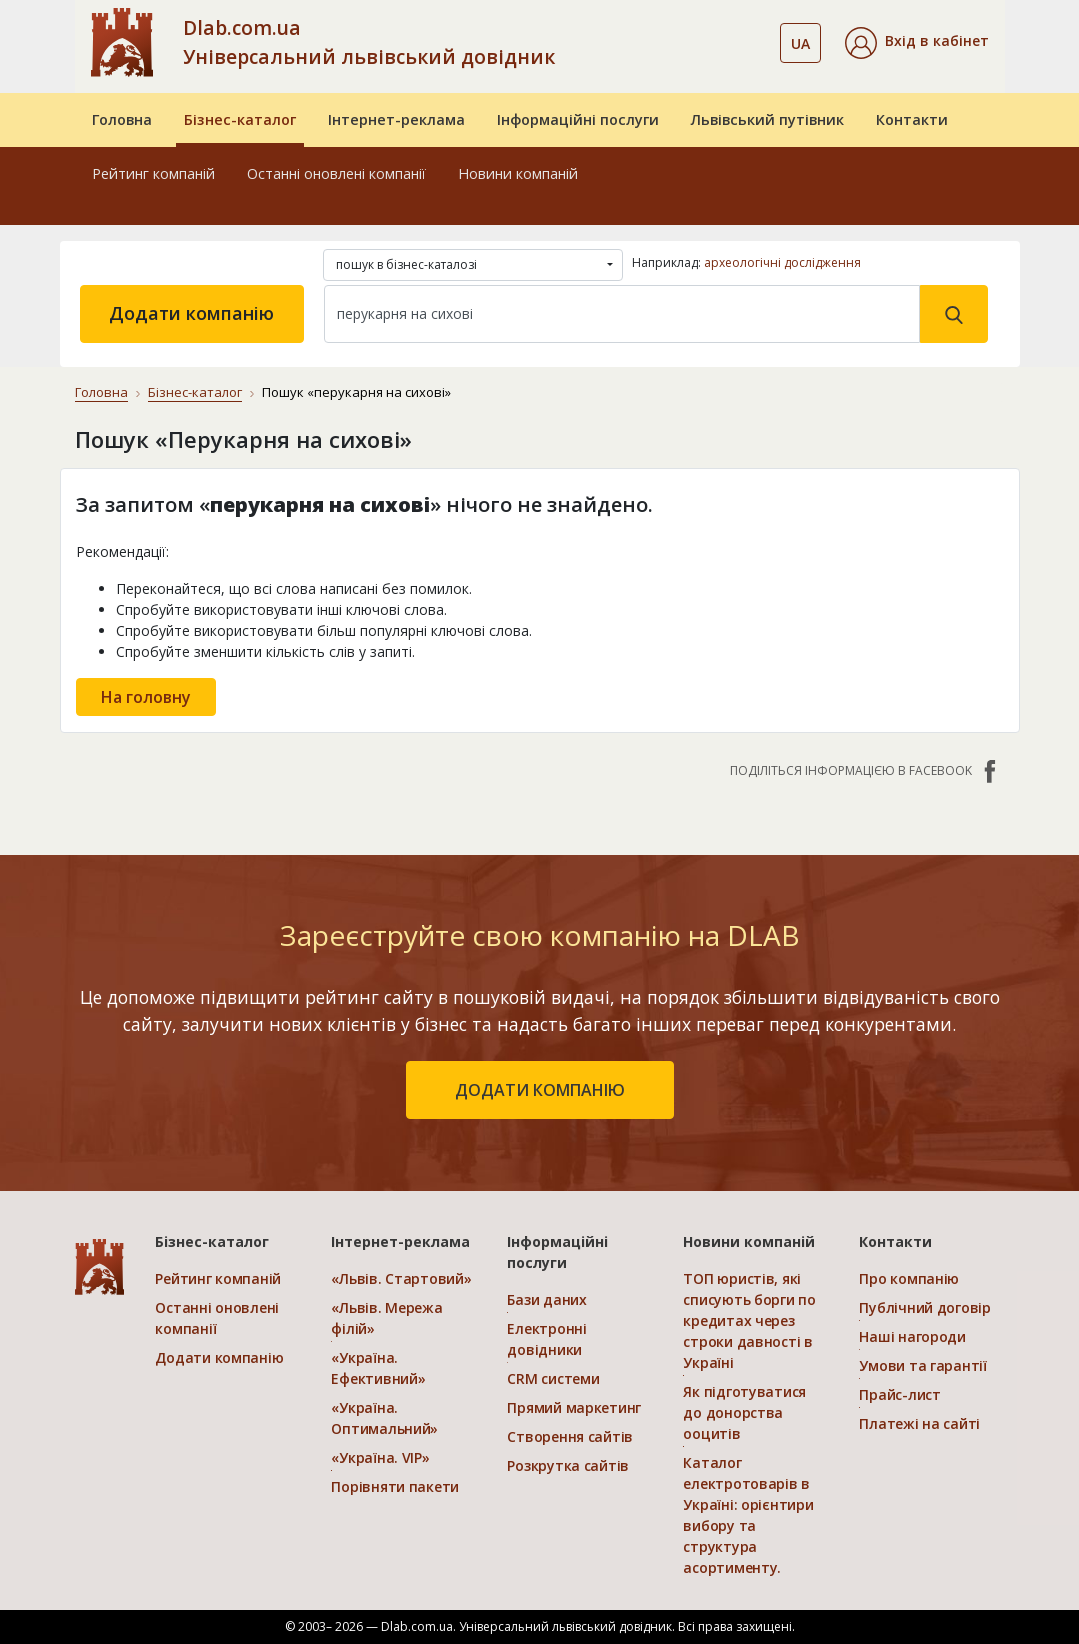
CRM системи (553, 1378)
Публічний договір (924, 1307)
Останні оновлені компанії (336, 173)
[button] (917, 43)
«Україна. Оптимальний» (384, 1418)
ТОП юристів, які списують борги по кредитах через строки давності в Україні (749, 1320)
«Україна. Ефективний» (378, 1368)
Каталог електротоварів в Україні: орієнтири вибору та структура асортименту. (748, 1515)
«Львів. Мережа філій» (386, 1318)
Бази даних (546, 1299)
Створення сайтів (570, 1436)
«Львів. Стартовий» (401, 1278)
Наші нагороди (912, 1336)
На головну (146, 697)
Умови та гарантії (922, 1365)
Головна (122, 119)
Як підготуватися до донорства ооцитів (744, 1412)
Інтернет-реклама (396, 119)
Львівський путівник (767, 119)
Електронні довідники (546, 1339)
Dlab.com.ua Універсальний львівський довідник (369, 42)
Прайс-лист (899, 1394)
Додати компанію (191, 313)
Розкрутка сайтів (568, 1465)
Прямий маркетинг (574, 1407)
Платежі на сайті (919, 1423)
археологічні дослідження (782, 262)
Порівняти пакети (395, 1486)
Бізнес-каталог (240, 119)
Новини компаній (518, 173)
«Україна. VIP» (380, 1457)
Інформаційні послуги (578, 119)
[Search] (622, 314)
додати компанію (540, 1090)
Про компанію (909, 1278)
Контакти (912, 119)
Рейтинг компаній (153, 173)
